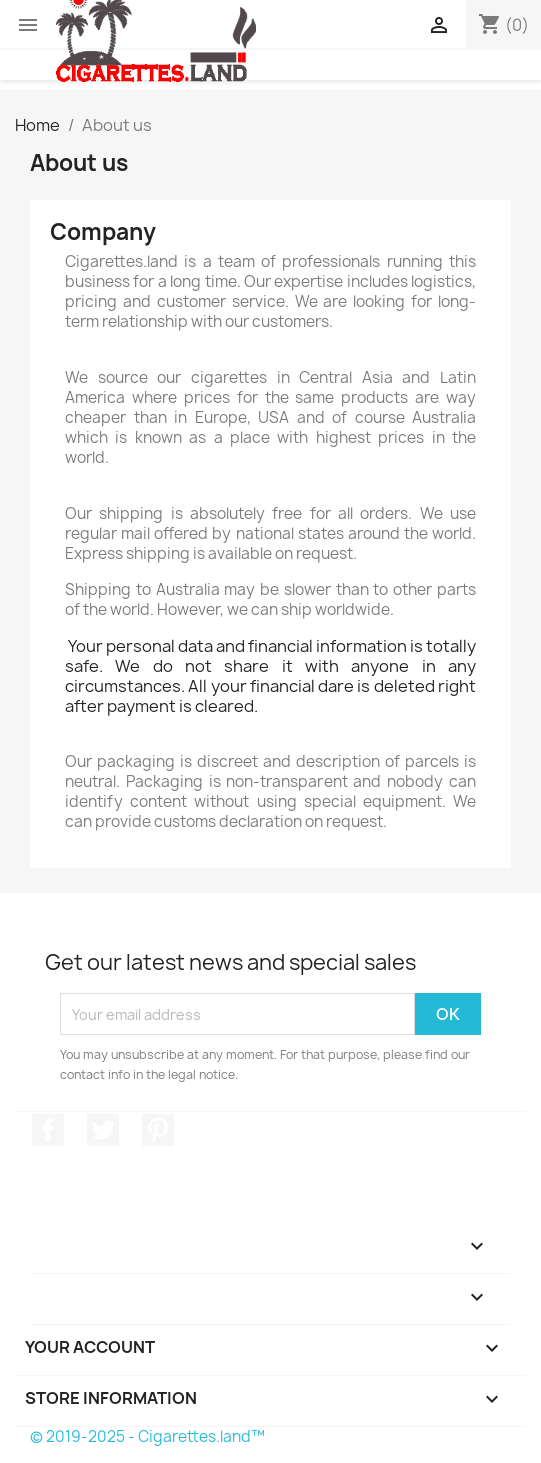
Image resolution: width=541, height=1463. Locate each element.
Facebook (48, 1130)
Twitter (103, 1130)
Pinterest (158, 1130)
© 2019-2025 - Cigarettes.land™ (147, 1436)
